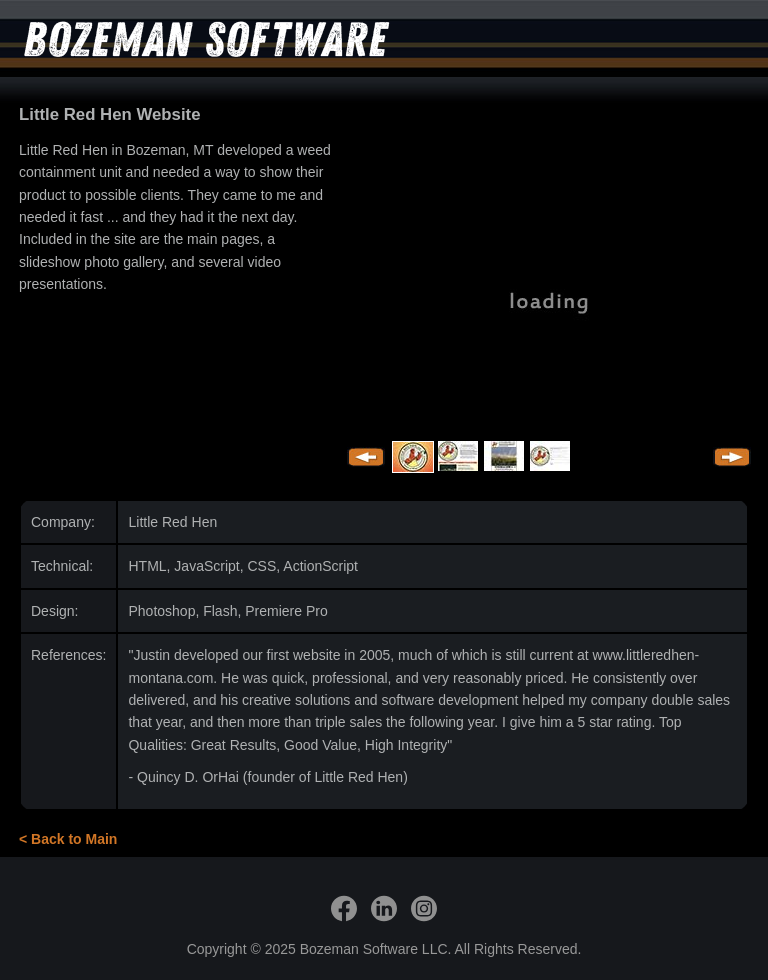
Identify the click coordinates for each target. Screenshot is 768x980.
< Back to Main (68, 839)
